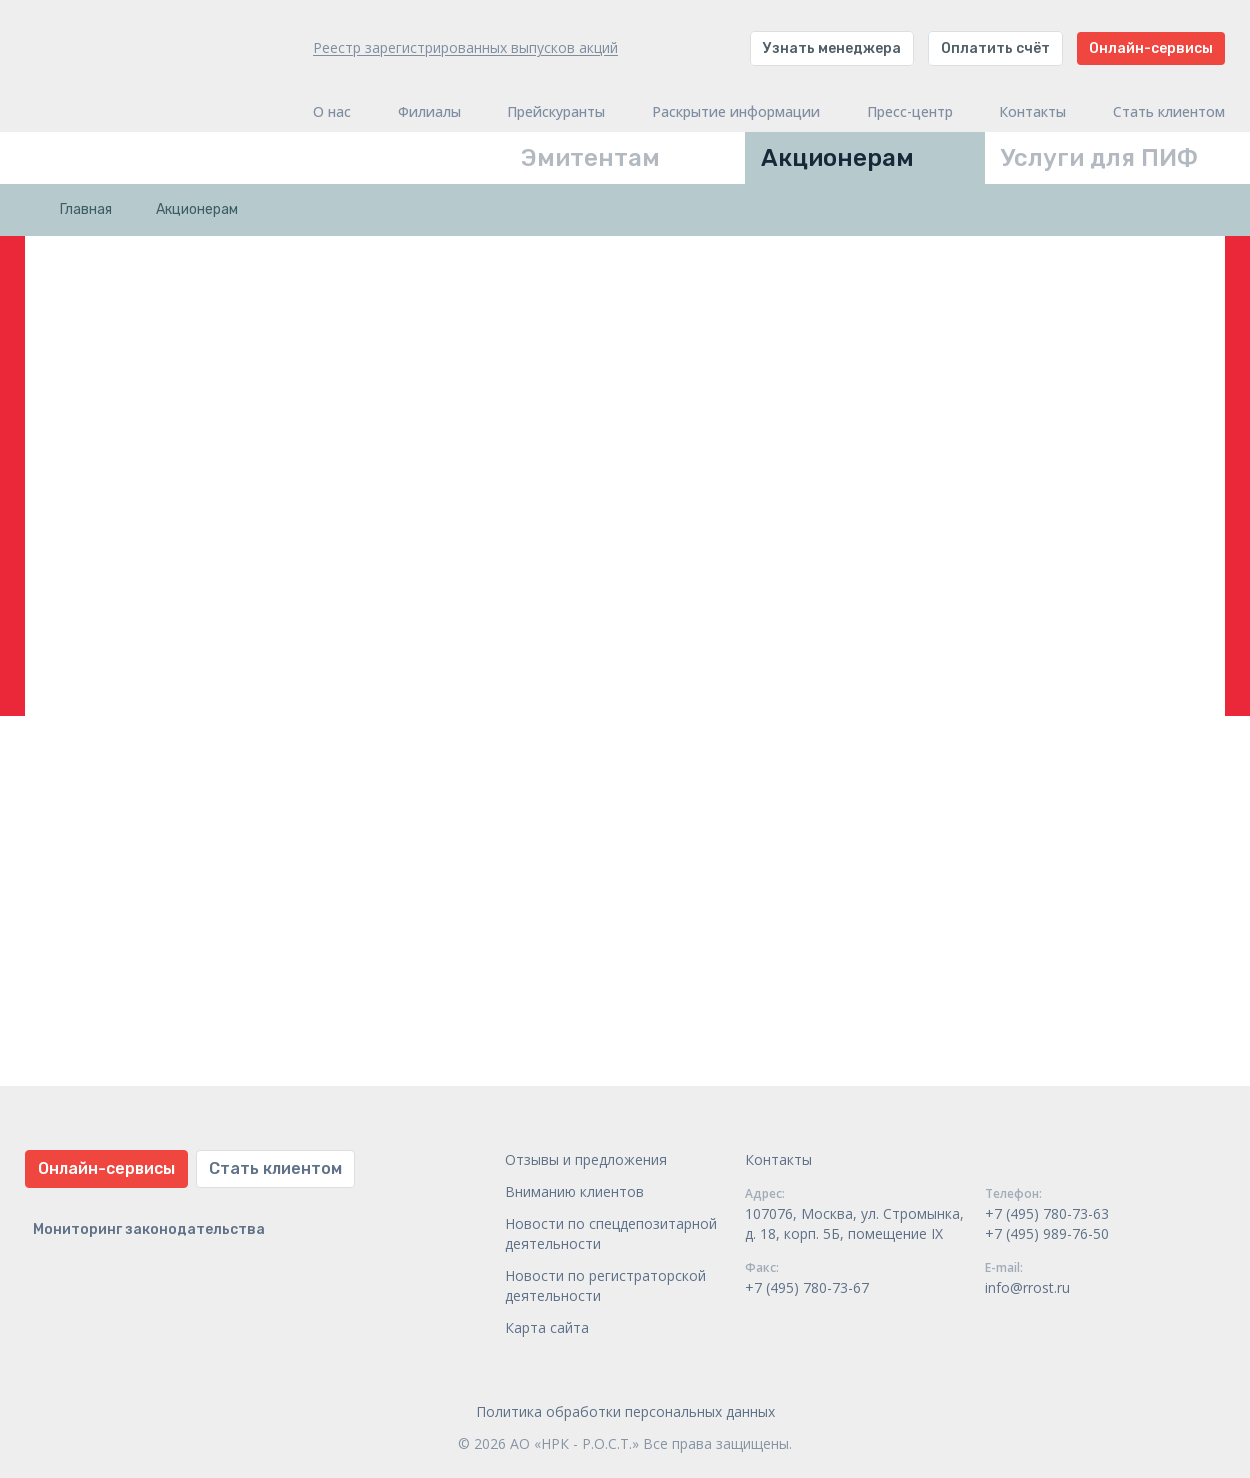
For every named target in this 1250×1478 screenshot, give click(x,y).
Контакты (1032, 112)
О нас (332, 112)
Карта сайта (547, 1327)
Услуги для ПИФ (1099, 158)
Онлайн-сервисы (1151, 48)
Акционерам (837, 158)
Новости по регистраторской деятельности (605, 1285)
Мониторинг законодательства (149, 1229)
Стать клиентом (1169, 112)
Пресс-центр (910, 112)
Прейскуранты (556, 112)
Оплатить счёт (995, 48)
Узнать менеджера (832, 48)
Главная (86, 209)
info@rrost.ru (1027, 1287)
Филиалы (429, 112)
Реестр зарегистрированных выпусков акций (465, 47)
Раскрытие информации (736, 112)
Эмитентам (590, 158)
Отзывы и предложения (586, 1159)
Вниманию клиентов (574, 1191)
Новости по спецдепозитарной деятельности (611, 1233)
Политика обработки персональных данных (625, 1411)
